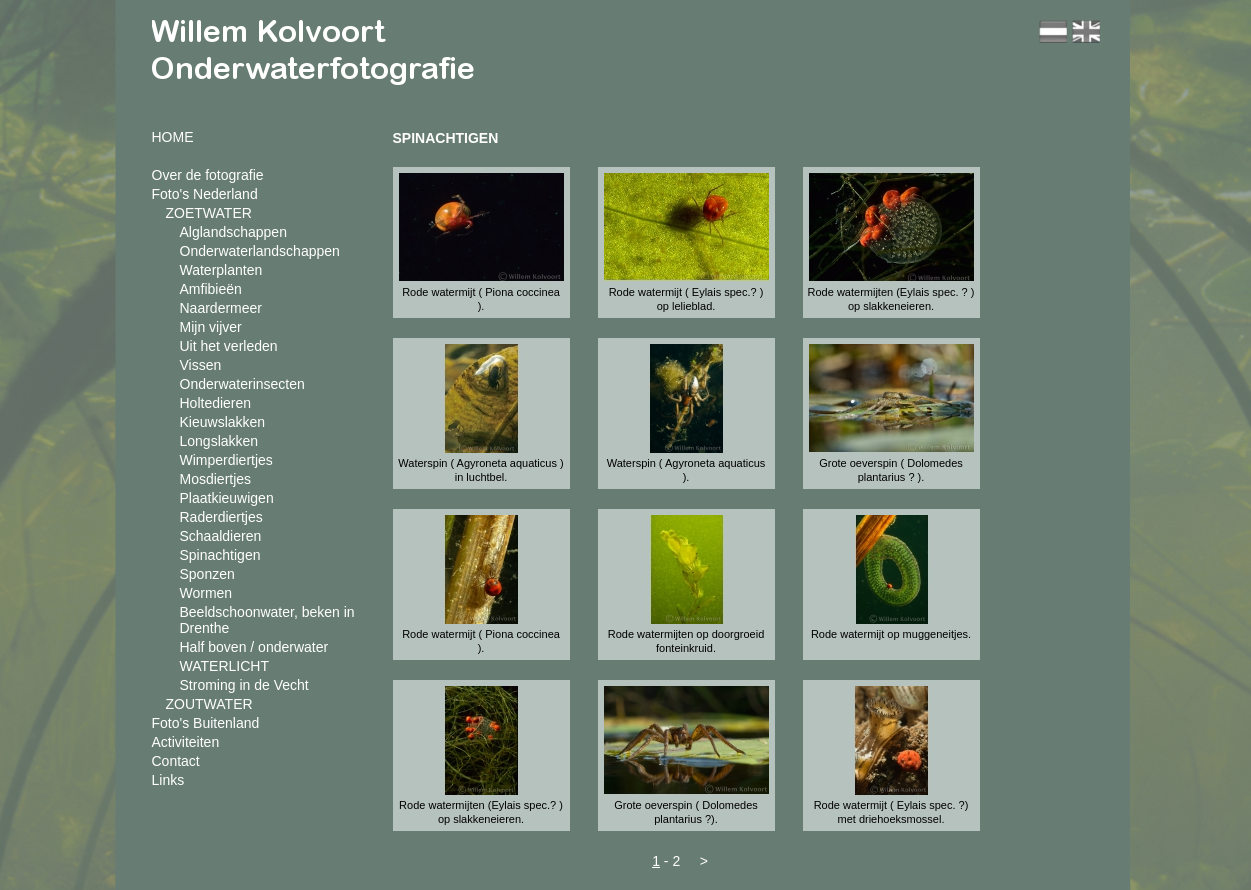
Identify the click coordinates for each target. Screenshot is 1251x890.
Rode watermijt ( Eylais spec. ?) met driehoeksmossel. (891, 812)
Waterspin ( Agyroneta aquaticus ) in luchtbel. (480, 470)
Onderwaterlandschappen (260, 251)
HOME (173, 137)
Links (168, 780)
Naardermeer (221, 308)
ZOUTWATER (209, 704)
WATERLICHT (224, 666)
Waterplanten (221, 270)
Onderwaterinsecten (242, 384)
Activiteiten (186, 742)
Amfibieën (211, 289)
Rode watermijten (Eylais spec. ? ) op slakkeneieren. (891, 299)
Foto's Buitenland (206, 723)
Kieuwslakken (223, 422)
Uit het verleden (229, 346)
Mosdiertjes (216, 479)
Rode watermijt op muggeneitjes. (891, 634)
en (1086, 31)
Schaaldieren (221, 536)
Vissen (201, 365)
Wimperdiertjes (226, 460)
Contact (176, 761)
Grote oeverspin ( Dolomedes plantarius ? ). (891, 470)
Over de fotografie (208, 175)
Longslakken (219, 441)
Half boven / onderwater (254, 647)
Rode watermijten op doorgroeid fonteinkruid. (686, 641)
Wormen (206, 593)
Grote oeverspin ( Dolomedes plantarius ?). (686, 812)
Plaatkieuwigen (227, 498)
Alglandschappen (233, 232)
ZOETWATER (209, 213)
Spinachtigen (220, 555)
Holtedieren (216, 403)
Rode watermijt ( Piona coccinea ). (481, 299)
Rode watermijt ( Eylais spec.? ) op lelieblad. (686, 299)
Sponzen (207, 574)
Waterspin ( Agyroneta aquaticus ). (686, 470)
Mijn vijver (211, 327)
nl (1053, 31)
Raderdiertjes (221, 517)
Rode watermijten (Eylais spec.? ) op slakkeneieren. (481, 812)
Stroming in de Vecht (244, 685)
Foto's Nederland (205, 194)
